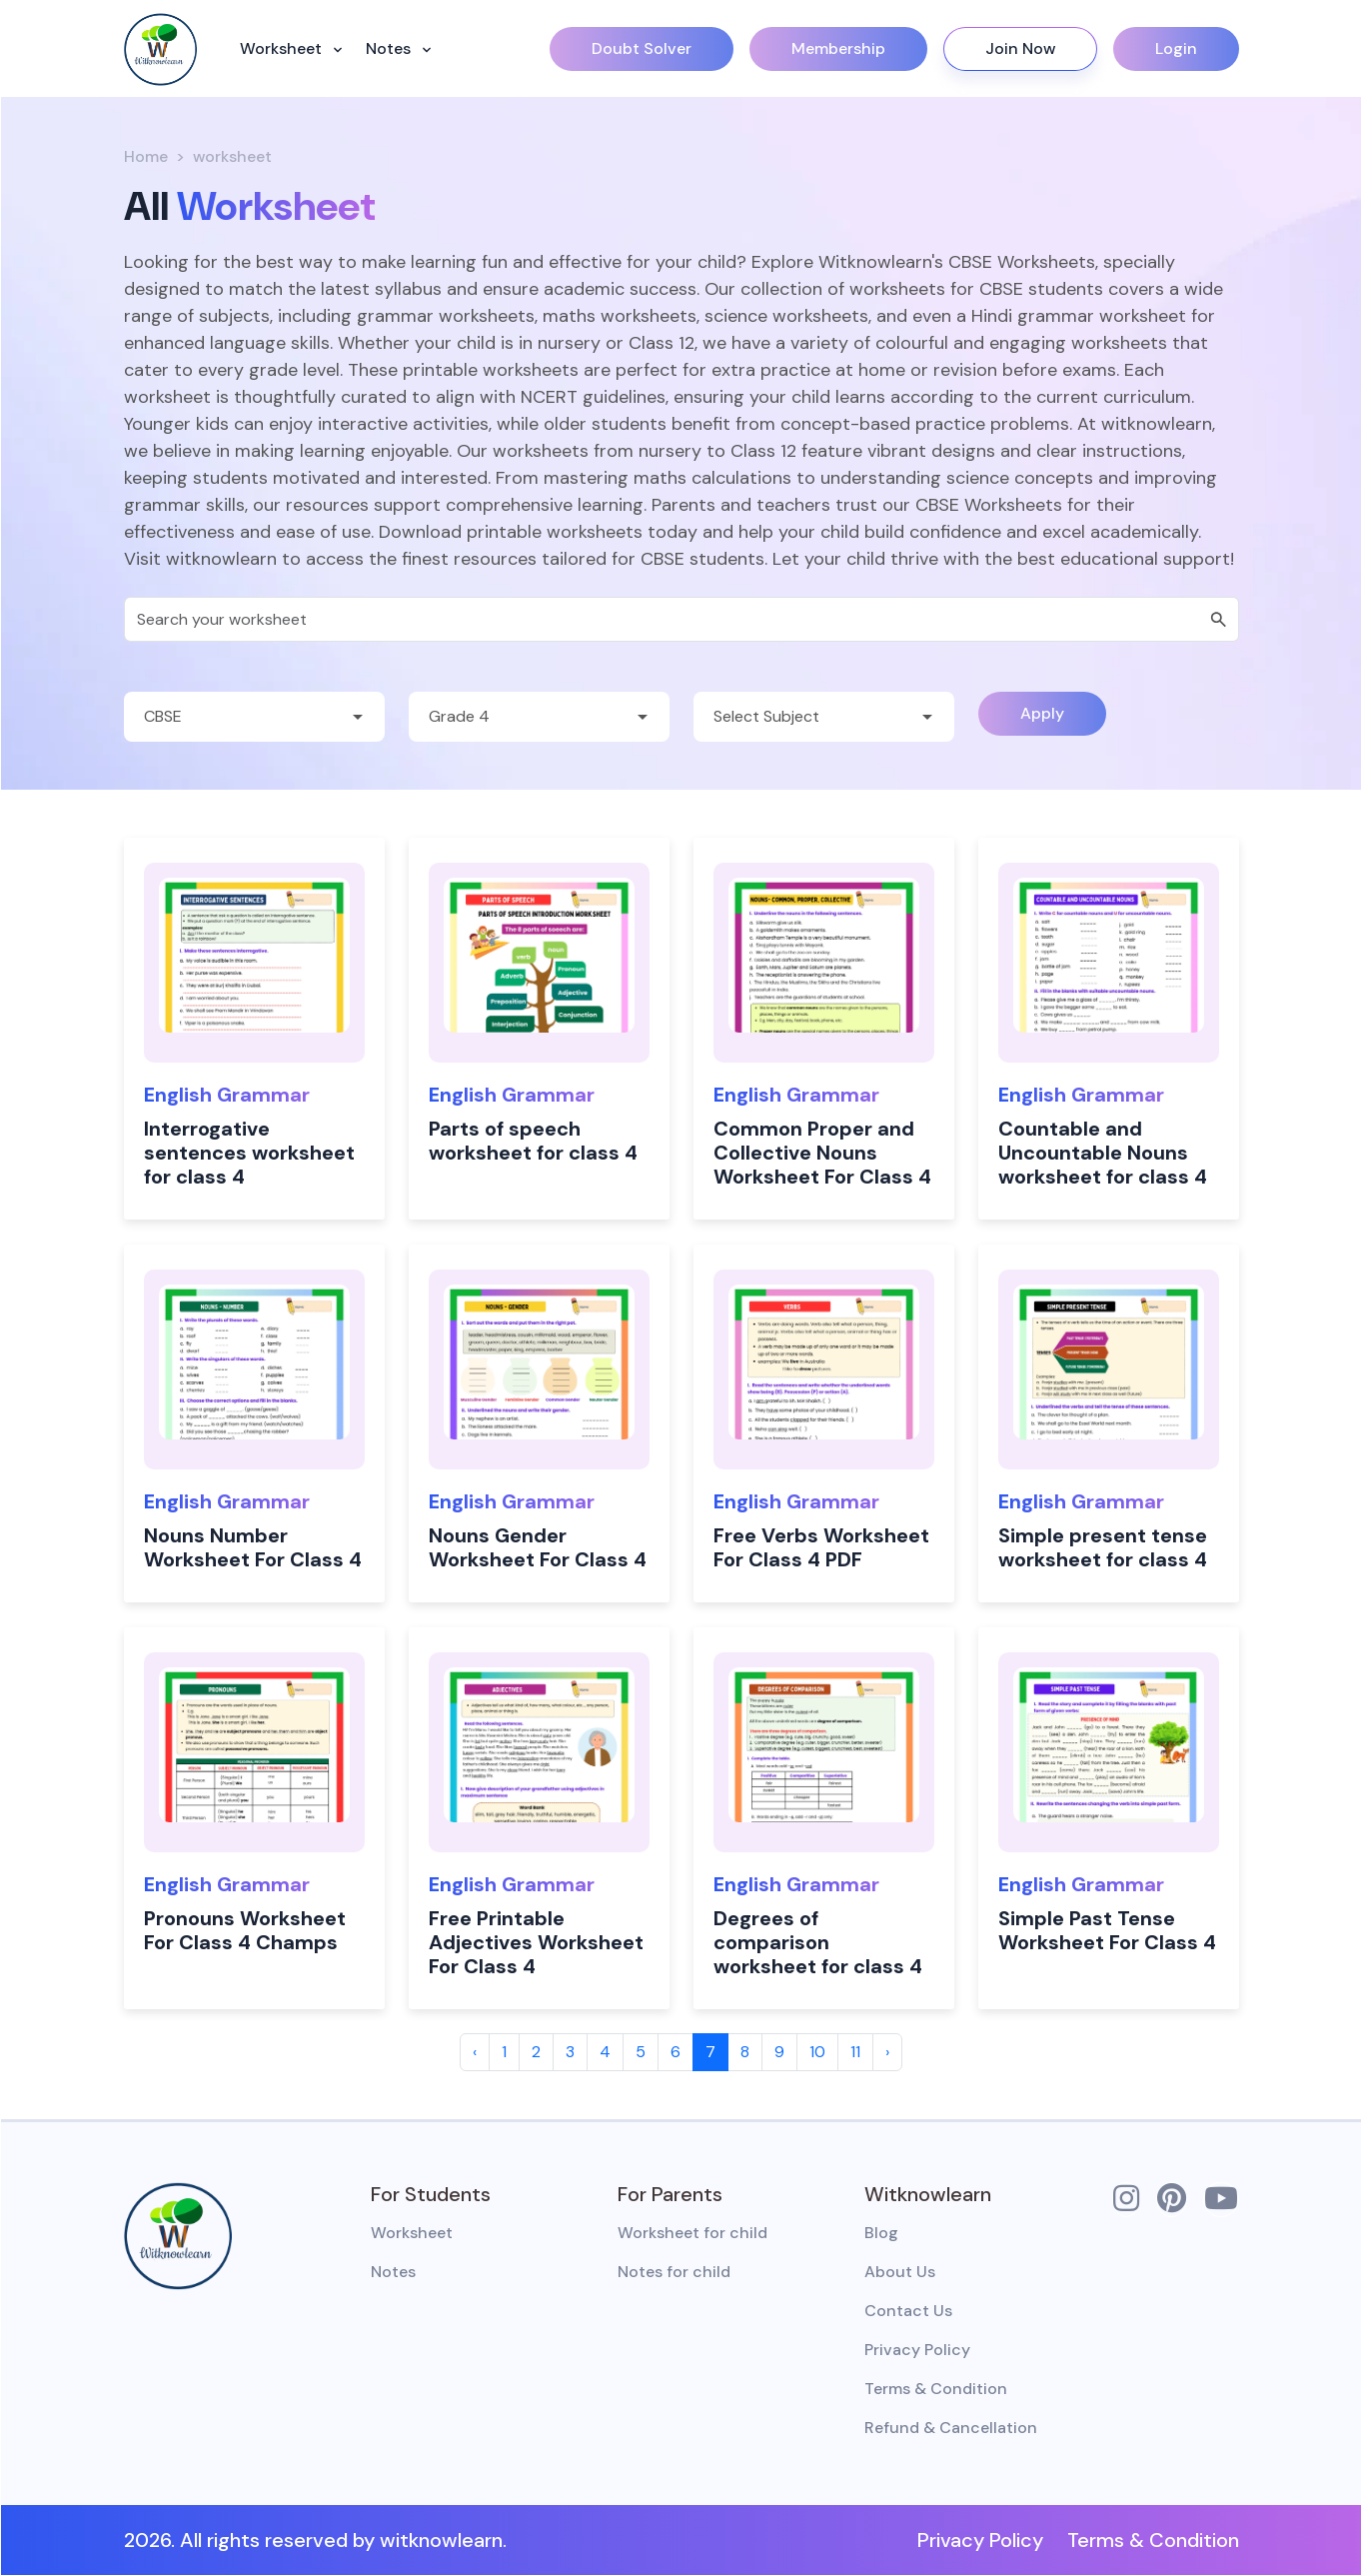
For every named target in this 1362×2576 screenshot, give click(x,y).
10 (817, 2051)
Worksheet (283, 48)
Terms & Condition (935, 2388)
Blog (881, 2232)
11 (855, 2051)
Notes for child (674, 2271)
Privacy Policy (917, 2349)
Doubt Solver (641, 48)
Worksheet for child (692, 2232)
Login (1176, 48)
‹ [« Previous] (475, 2051)
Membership (838, 48)
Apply (1042, 713)
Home (146, 156)
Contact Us (908, 2310)
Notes (390, 48)
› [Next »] (887, 2051)
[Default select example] (254, 717)
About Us (899, 2271)
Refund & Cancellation (950, 2427)
